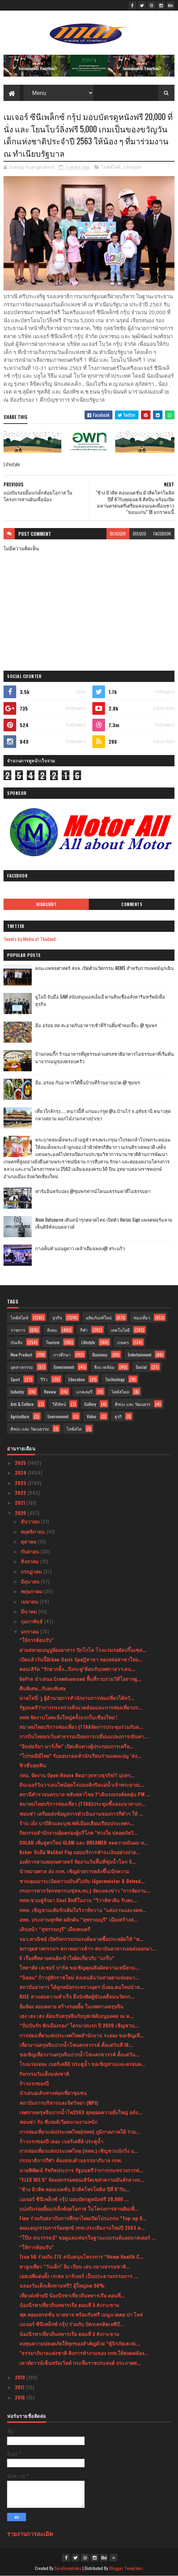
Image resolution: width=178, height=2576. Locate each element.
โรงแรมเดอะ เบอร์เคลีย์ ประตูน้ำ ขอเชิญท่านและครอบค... (82, 2063)
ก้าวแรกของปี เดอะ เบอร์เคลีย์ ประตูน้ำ (61, 2141)
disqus (139, 534)
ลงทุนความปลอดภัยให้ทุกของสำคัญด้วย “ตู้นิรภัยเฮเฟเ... (79, 2343)
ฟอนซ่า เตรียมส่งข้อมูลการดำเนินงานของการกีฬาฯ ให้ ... (81, 1813)
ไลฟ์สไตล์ (111, 167)
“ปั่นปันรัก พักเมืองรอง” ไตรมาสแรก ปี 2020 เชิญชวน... (79, 2025)
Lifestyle (132, 167)
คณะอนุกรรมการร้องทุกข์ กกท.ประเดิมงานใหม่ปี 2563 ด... (82, 2227)
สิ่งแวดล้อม (104, 1367)
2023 (21, 1482)
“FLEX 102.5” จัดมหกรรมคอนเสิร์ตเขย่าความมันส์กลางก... (81, 2179)
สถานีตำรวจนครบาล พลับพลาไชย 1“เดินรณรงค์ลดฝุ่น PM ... (84, 1794)
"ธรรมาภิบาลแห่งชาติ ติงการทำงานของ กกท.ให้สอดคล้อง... (83, 2352)
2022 (21, 1492)
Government (64, 1367)
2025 (21, 1462)
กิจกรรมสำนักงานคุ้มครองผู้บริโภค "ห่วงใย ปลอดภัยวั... (78, 1832)
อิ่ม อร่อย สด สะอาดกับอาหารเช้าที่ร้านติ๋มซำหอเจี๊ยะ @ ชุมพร (96, 1025)
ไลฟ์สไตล (120, 1392)
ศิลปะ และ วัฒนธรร (133, 1404)
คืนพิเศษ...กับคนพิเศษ (42, 1688)
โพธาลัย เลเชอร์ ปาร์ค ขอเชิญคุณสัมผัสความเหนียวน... (79, 1967)
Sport (15, 1379)
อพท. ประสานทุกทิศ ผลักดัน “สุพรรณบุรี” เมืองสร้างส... (78, 1919)
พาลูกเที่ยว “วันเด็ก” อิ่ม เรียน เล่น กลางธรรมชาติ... (74, 2266)
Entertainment (139, 1355)
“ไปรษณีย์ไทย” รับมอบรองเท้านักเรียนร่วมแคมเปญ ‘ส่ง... (80, 1755)
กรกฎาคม (32, 1571)
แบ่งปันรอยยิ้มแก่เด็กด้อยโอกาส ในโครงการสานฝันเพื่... (79, 2208)
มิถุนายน (31, 1581)
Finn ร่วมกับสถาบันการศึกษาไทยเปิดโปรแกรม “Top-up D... (83, 2218)
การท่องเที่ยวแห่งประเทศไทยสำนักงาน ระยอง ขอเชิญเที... (81, 2035)
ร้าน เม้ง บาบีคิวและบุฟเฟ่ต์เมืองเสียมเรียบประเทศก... (76, 1823)
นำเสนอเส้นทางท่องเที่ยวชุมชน (53, 2092)
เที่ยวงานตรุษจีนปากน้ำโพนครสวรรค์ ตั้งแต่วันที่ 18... (76, 2044)
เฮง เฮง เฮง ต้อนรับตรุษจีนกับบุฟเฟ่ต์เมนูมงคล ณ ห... (76, 2015)
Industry (17, 1392)
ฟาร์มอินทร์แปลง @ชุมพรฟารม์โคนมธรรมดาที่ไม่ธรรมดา (93, 1190)
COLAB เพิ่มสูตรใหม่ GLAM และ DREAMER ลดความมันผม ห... (83, 1842)
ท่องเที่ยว (142, 1317)
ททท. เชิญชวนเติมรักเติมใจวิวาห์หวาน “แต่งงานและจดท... (82, 1909)
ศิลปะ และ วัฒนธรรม (30, 1429)
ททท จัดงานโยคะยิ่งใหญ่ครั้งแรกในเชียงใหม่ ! (68, 1717)
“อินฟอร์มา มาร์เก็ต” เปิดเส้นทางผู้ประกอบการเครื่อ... (76, 1746)
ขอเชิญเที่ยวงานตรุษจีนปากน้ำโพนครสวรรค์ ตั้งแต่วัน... (79, 2054)
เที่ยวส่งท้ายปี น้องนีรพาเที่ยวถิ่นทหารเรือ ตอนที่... (72, 2295)
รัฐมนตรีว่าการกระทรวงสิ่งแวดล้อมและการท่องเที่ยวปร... (80, 1707)
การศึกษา (62, 1355)
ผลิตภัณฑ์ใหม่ (99, 1317)
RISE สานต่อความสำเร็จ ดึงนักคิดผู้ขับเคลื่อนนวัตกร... (77, 1996)
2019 (20, 2377)
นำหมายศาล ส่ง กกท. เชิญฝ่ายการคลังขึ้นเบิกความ (74, 1871)
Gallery (90, 1404)
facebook (162, 534)
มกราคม (30, 1631)
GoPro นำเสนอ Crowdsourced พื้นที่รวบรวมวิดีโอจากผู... (80, 1678)
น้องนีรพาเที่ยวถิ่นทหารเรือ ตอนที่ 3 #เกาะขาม (69, 2304)
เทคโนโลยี (120, 1330)
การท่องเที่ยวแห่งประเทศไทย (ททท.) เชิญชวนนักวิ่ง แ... (78, 2150)
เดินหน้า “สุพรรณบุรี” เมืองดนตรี (54, 1929)
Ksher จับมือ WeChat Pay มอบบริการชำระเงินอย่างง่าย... (79, 1852)
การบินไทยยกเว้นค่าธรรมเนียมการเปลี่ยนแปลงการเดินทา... (83, 1736)
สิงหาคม (30, 1561)
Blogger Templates (126, 2568)
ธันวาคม (31, 1521)
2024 (21, 1472)
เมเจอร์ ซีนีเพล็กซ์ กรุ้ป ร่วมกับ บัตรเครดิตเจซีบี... (71, 2324)
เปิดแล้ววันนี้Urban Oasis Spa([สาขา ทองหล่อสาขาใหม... (81, 1659)
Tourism (53, 1342)
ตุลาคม (29, 1541)
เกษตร (123, 1342)
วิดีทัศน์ (59, 1404)
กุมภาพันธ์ (32, 1621)
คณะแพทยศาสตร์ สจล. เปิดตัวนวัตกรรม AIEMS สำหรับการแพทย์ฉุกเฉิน (104, 967)
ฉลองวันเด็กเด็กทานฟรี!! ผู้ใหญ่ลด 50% (62, 2285)
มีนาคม (29, 1611)
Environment (58, 1416)
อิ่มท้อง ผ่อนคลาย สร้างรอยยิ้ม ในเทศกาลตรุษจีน (71, 2006)
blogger (118, 534)
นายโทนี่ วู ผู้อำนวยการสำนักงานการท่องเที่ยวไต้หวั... (76, 1697)
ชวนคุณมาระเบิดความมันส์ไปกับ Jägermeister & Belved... (82, 1881)
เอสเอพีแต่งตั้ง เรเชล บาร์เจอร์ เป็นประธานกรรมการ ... (78, 2276)
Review (50, 1392)
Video (91, 1416)
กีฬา (84, 1330)
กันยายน (31, 1551)
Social (141, 1367)
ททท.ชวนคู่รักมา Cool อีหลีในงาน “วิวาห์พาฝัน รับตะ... (78, 1900)
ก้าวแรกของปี (34, 2083)
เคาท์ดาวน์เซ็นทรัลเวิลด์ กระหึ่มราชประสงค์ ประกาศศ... (80, 2362)
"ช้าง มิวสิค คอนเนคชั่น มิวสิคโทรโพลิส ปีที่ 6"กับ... (74, 2189)
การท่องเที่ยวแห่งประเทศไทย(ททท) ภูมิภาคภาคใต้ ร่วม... (79, 2131)
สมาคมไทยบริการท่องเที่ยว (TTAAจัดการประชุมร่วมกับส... (81, 1726)
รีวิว (44, 1379)
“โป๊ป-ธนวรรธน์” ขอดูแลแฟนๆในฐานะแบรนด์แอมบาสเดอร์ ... (87, 2237)
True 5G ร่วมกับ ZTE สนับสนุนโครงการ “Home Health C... (81, 2256)
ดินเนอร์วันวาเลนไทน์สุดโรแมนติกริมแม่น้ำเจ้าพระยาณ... (81, 1784)
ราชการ (18, 1330)
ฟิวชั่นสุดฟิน (32, 1765)
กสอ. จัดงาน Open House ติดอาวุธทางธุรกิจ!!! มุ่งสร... (77, 1775)
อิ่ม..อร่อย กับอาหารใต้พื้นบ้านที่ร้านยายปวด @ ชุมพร (87, 1082)
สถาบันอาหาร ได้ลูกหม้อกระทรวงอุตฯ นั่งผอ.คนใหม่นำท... (81, 1986)
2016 (20, 2397)
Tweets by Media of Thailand (30, 938)
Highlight (46, 904)
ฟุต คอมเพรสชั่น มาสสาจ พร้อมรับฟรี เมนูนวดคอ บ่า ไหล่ (81, 2314)
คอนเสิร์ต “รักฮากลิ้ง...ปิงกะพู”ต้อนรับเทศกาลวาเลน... (77, 1668)
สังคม (52, 1330)
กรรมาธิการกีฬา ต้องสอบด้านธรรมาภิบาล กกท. (70, 2160)
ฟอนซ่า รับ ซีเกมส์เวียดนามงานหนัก (58, 2121)
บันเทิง (17, 1342)
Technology (115, 1379)
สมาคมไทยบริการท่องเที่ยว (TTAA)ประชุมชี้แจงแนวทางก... (82, 1803)
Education (76, 1379)
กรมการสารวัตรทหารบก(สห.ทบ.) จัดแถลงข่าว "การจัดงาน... (85, 1890)
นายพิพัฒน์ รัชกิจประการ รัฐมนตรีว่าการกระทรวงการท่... (81, 2170)
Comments (131, 904)
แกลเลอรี (84, 1392)
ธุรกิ (118, 1416)
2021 (20, 1502)
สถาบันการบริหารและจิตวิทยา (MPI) (58, 2102)
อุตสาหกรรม (22, 1367)
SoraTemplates (68, 2568)
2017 (20, 2387)
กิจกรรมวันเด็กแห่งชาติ (44, 2073)
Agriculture (20, 1416)
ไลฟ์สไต (74, 1429)
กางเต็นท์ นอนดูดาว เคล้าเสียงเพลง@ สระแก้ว (80, 1248)
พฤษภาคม (32, 1591)
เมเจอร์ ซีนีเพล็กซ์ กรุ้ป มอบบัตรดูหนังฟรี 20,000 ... (74, 2199)
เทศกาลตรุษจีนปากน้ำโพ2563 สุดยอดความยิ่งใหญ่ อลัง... (80, 2112)
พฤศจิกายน (33, 1531)
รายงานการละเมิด (30, 2533)
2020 (21, 1512)
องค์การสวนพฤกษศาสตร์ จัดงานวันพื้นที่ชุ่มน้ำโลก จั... (77, 1861)
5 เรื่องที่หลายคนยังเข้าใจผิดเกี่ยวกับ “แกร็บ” (66, 1957)
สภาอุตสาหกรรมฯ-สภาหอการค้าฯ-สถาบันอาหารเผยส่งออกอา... (87, 1948)
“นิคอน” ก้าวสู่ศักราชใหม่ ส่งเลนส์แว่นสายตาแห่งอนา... (79, 1977)
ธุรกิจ (57, 1317)
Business (100, 1355)
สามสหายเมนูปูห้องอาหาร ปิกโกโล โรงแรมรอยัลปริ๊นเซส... (83, 1649)
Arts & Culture (22, 1404)
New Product (21, 1355)
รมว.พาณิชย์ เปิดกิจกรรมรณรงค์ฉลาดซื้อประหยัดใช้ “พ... (81, 1938)
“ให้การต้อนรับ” (36, 1639)
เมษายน (30, 1601)
